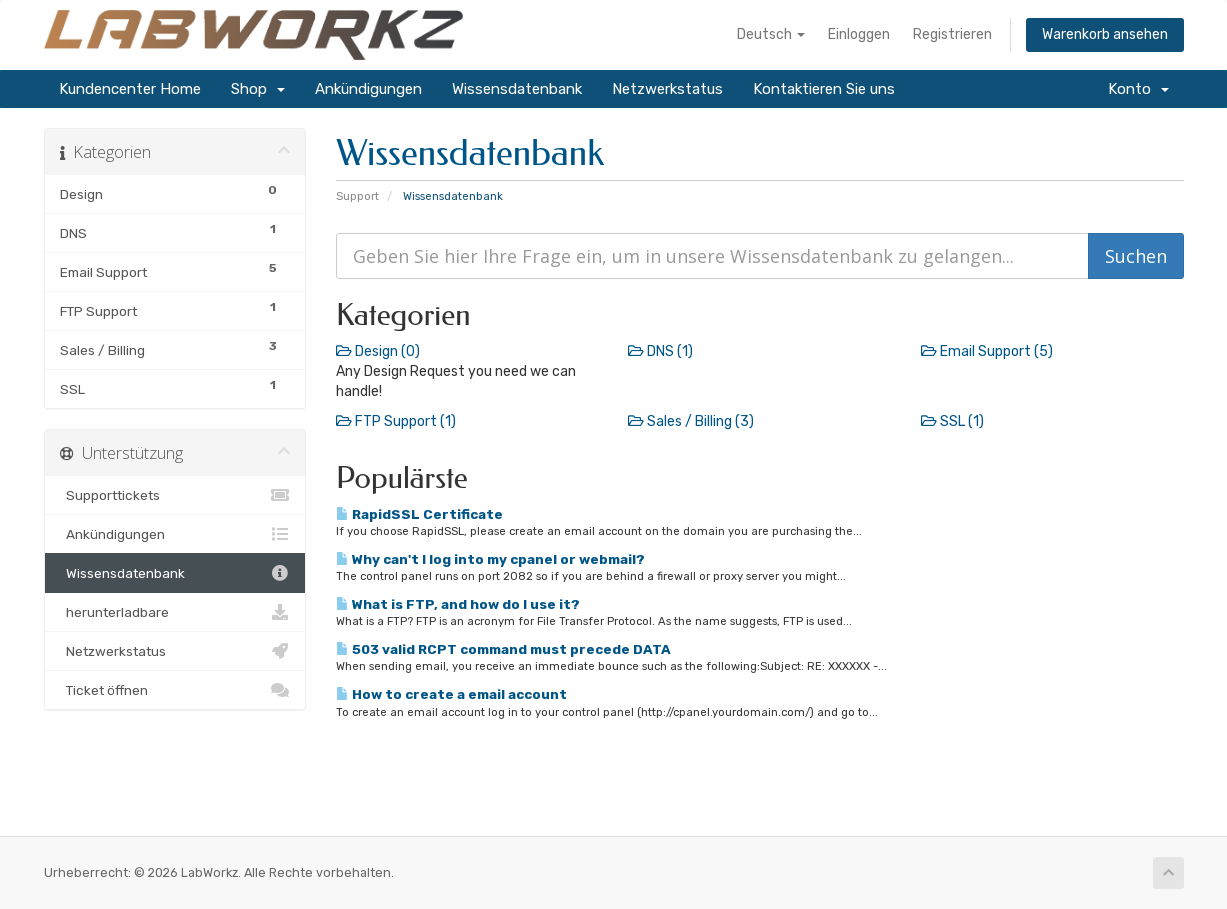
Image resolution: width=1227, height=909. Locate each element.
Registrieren (952, 34)
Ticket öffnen (175, 690)
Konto (1138, 89)
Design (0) (378, 351)
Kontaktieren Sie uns (824, 89)
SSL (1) (952, 421)
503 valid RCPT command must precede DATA (503, 649)
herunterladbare (175, 612)
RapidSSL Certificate (419, 514)
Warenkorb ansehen (1105, 34)
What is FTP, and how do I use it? (458, 604)
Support (357, 196)
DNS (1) (660, 351)
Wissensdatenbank (517, 89)
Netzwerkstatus (667, 89)
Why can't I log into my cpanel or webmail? (490, 559)
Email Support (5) (987, 351)
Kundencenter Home (130, 89)
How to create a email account (451, 694)
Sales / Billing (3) (691, 421)
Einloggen (859, 34)
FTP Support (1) (396, 421)
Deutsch (771, 34)
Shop (258, 89)
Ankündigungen (368, 89)
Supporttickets (175, 495)
